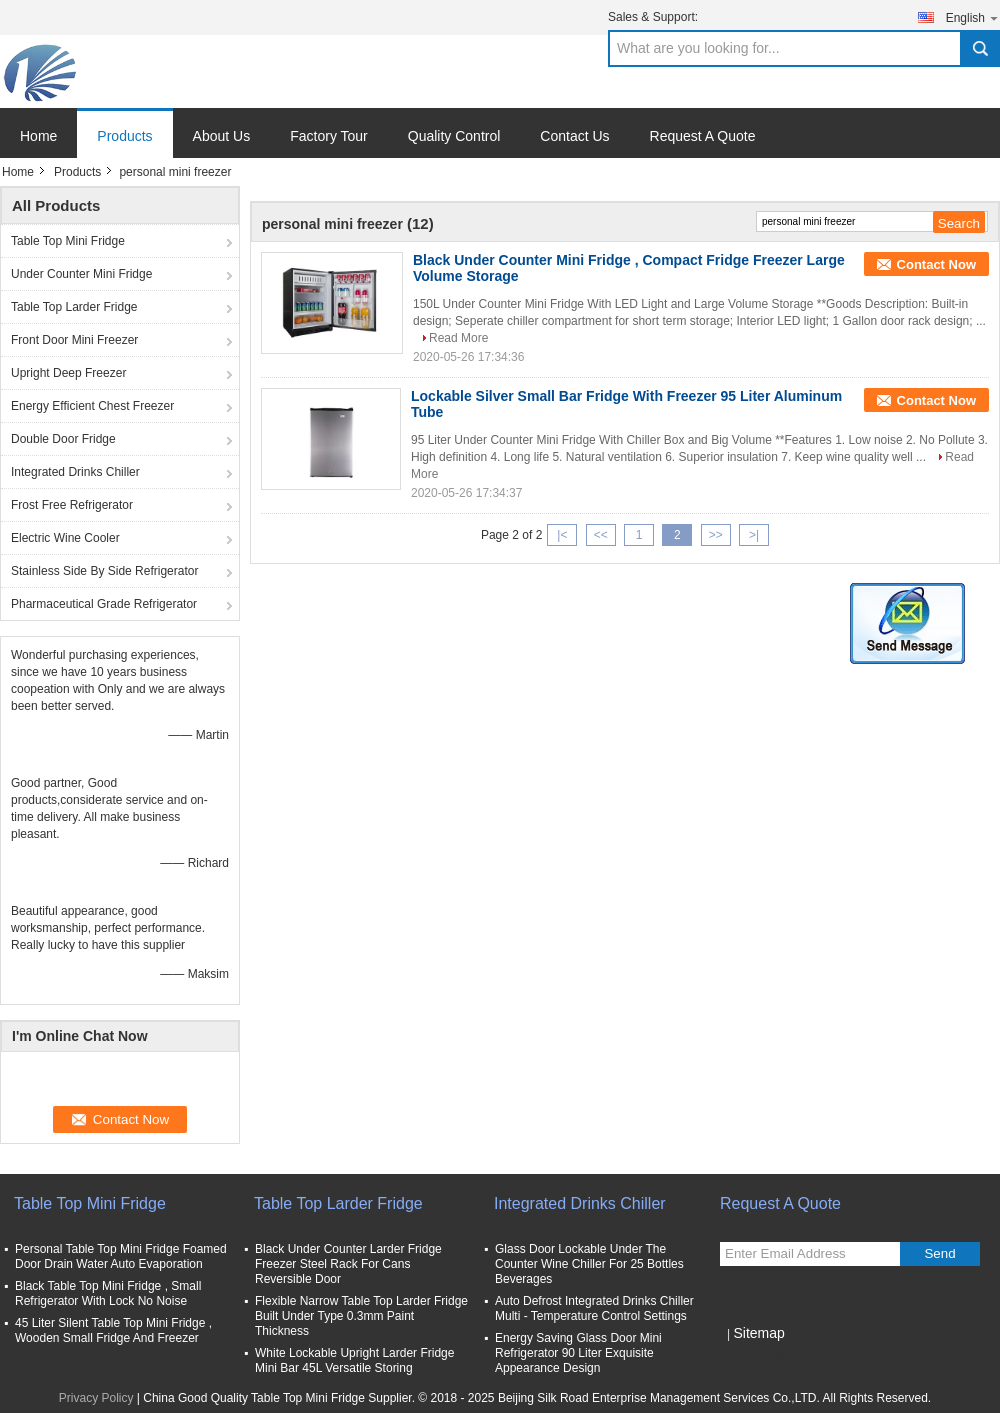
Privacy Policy (96, 1398)
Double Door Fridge (63, 439)
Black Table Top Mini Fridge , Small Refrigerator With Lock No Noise (108, 1293)
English (973, 17)
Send (939, 1253)
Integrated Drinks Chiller (75, 472)
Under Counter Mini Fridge (81, 274)
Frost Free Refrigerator (72, 505)
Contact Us (574, 136)
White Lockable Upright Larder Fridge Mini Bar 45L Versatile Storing (354, 1360)
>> (716, 535)
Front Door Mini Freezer (74, 340)
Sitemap (758, 1333)
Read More (458, 338)
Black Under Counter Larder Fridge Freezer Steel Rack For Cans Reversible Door (348, 1264)
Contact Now (936, 264)
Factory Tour (329, 136)
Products (124, 136)
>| (754, 535)
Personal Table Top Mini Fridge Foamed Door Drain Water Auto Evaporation (121, 1256)
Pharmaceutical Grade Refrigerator (104, 604)
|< (562, 535)
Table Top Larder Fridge (74, 307)
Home (38, 136)
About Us (222, 136)
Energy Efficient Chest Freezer (92, 406)
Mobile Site (755, 1358)
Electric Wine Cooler (65, 538)
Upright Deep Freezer (68, 373)
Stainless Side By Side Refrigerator (104, 571)
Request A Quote (703, 136)
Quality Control (454, 136)
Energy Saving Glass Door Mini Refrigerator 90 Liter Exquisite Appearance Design (578, 1353)
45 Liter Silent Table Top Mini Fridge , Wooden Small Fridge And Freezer (113, 1330)
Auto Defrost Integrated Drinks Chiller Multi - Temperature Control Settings (594, 1308)
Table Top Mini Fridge (68, 241)
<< (601, 535)
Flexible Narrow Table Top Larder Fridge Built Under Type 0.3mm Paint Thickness (361, 1316)
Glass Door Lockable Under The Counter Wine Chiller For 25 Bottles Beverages (589, 1264)
